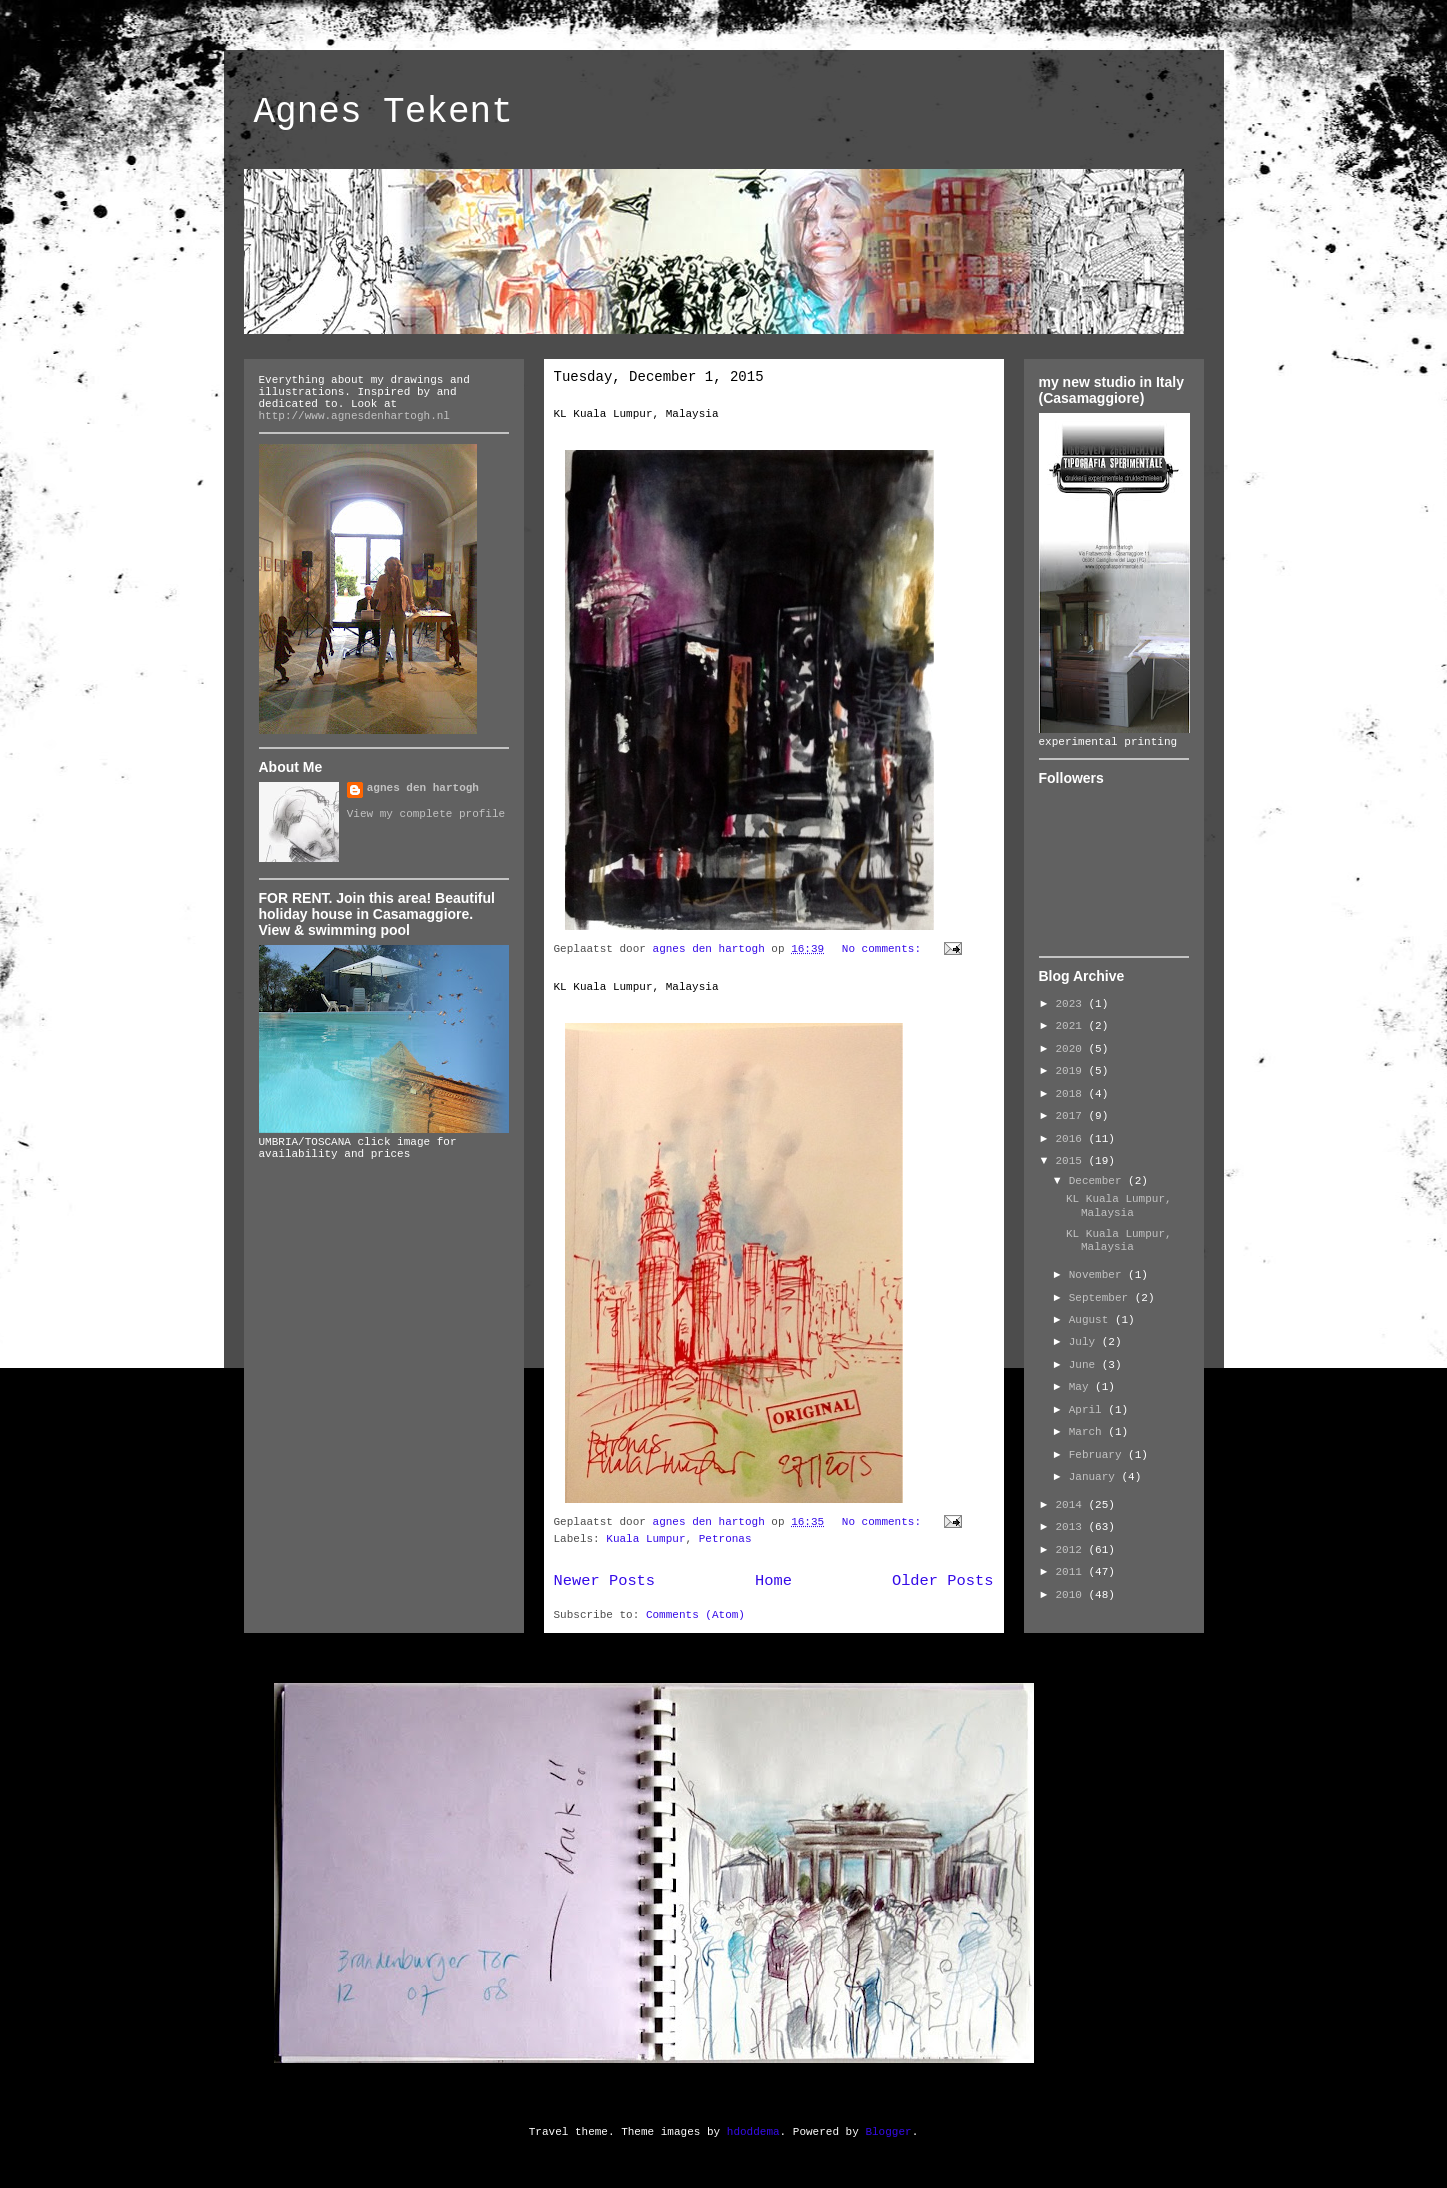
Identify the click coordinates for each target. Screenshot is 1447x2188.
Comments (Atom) (695, 1615)
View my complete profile (426, 814)
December (1098, 1181)
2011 (1072, 1572)
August (1092, 1320)
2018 (1072, 1094)
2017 (1072, 1116)
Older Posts (943, 1581)
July (1085, 1342)
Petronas (725, 1539)
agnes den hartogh (423, 788)
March (1089, 1432)
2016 (1072, 1139)
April (1089, 1410)
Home (773, 1581)
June (1085, 1365)
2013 (1072, 1527)
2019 (1072, 1071)
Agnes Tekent (383, 112)
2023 (1072, 1004)
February (1098, 1455)
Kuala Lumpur (645, 1539)
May (1082, 1387)
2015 (1072, 1161)
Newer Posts (605, 1581)
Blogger (888, 2132)
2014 (1072, 1505)
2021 (1072, 1026)
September (1102, 1298)
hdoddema (753, 2132)
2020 (1072, 1049)
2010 (1072, 1595)
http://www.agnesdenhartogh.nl (354, 416)
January (1095, 1477)
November (1098, 1275)
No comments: (885, 949)
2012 (1072, 1550)
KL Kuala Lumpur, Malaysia (636, 414)
